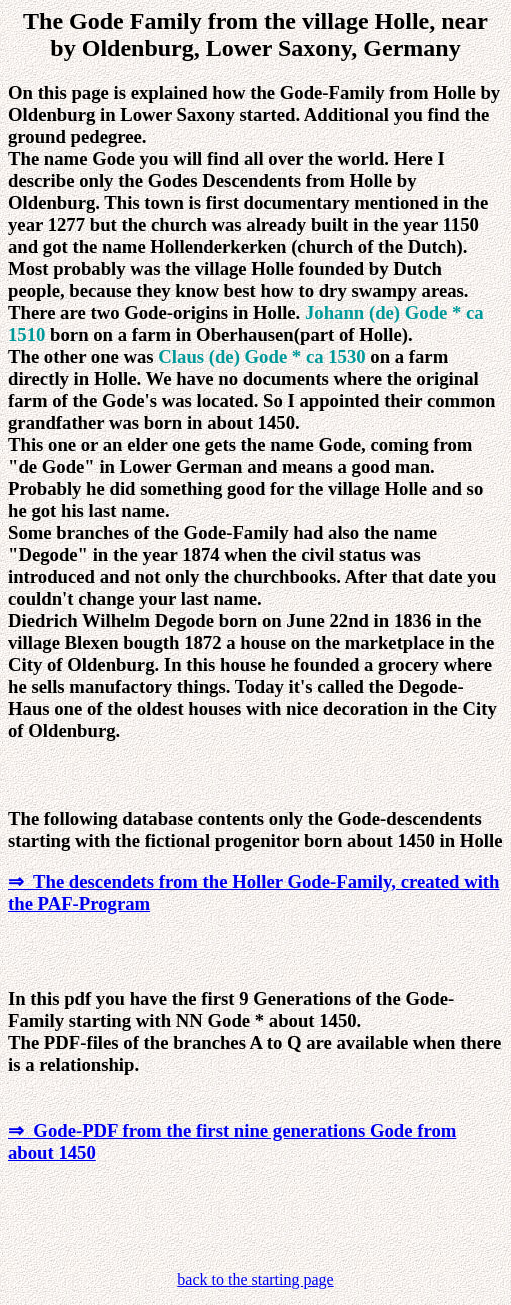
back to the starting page (255, 1279)
